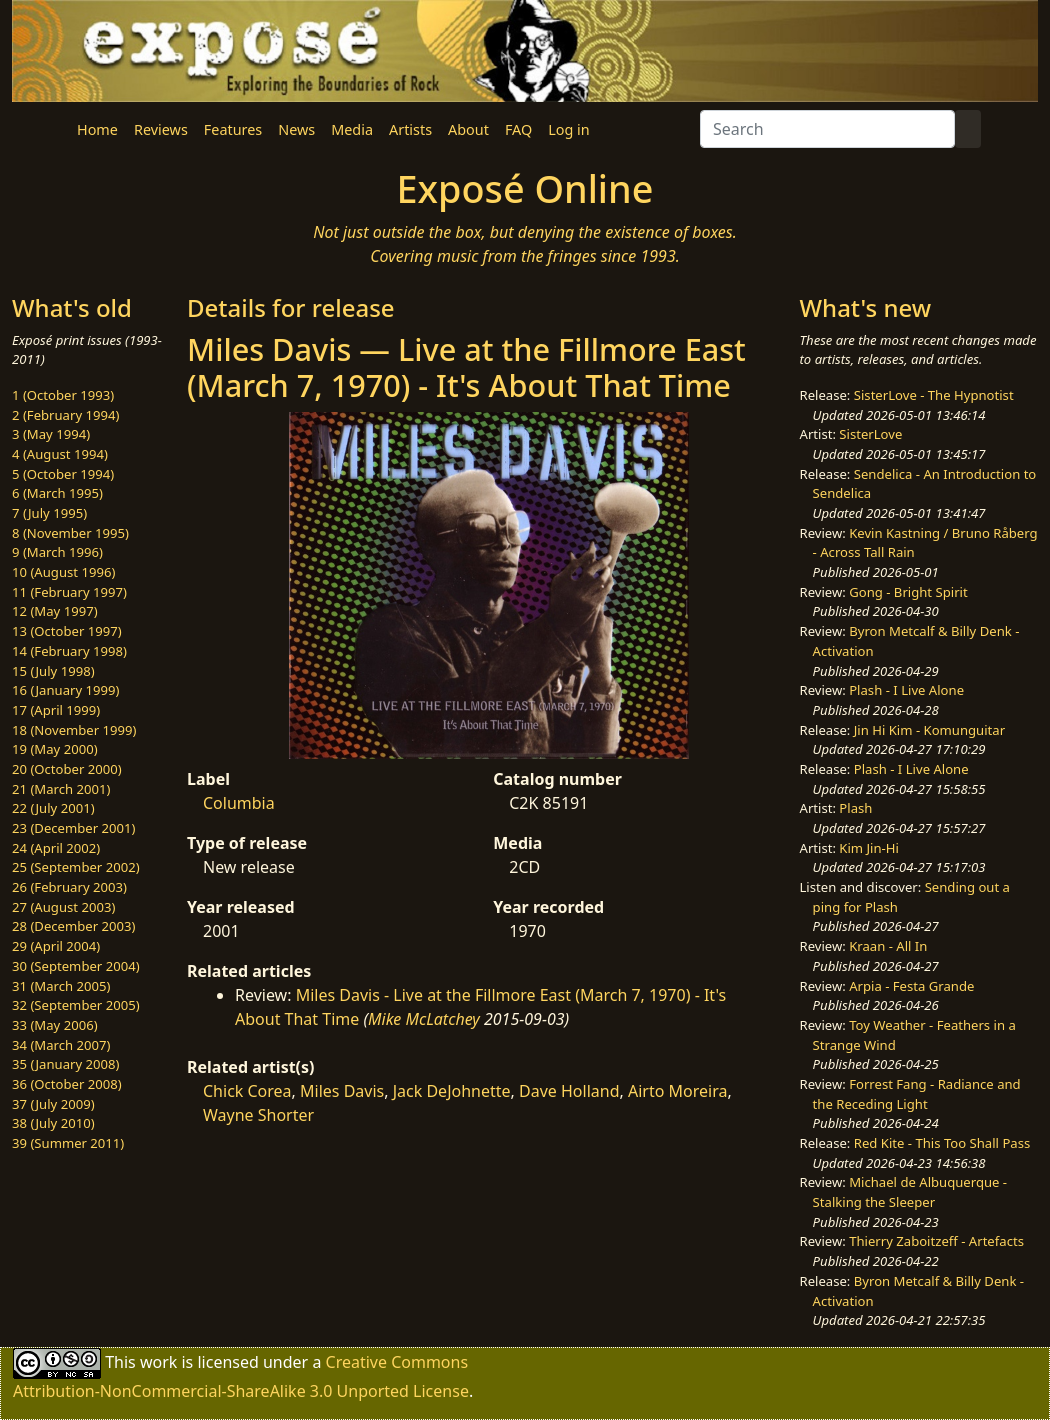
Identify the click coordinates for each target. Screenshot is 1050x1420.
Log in (568, 129)
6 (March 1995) (57, 493)
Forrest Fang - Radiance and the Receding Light (917, 1094)
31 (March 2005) (61, 986)
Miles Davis (342, 1091)
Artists (410, 129)
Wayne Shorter (258, 1115)
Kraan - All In (888, 946)
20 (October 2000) (67, 769)
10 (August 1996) (63, 572)
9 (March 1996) (57, 552)
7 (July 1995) (49, 513)
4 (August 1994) (60, 454)
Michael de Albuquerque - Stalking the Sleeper (910, 1192)
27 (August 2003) (63, 907)
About (468, 129)
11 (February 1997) (69, 592)
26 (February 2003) (69, 887)
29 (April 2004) (56, 946)
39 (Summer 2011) (68, 1143)
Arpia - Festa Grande (911, 986)
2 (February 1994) (65, 415)
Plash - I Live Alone (906, 690)
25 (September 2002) (76, 867)
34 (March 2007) (61, 1045)
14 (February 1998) (69, 651)
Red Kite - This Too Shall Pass (942, 1143)
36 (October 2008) (67, 1084)
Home (97, 129)
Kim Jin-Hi (869, 848)
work (158, 1362)
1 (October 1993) (63, 395)
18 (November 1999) (74, 730)
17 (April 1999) (56, 710)
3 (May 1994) (51, 434)
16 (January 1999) (65, 690)
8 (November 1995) (70, 533)
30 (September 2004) (76, 966)
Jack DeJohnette (452, 1091)
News (296, 129)
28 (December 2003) (73, 926)
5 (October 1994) (63, 474)
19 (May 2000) (55, 749)
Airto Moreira (677, 1091)
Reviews (161, 129)
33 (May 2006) (55, 1025)
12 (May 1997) (55, 611)
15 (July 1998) (53, 671)
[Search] (827, 129)
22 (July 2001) (53, 808)
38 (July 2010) (53, 1123)
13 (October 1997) (67, 631)
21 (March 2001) (61, 789)
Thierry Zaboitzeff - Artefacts (936, 1241)
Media (352, 129)
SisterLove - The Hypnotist (934, 395)
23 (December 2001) (73, 828)
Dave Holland (569, 1091)
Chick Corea (247, 1091)
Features (233, 129)
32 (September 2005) (76, 1005)
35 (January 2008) (65, 1064)
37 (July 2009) (53, 1104)
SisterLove (870, 434)
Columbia (239, 803)
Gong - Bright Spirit (908, 592)
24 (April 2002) (56, 848)
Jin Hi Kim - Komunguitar (929, 730)
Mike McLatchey (424, 1019)
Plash (855, 808)
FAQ (518, 129)
